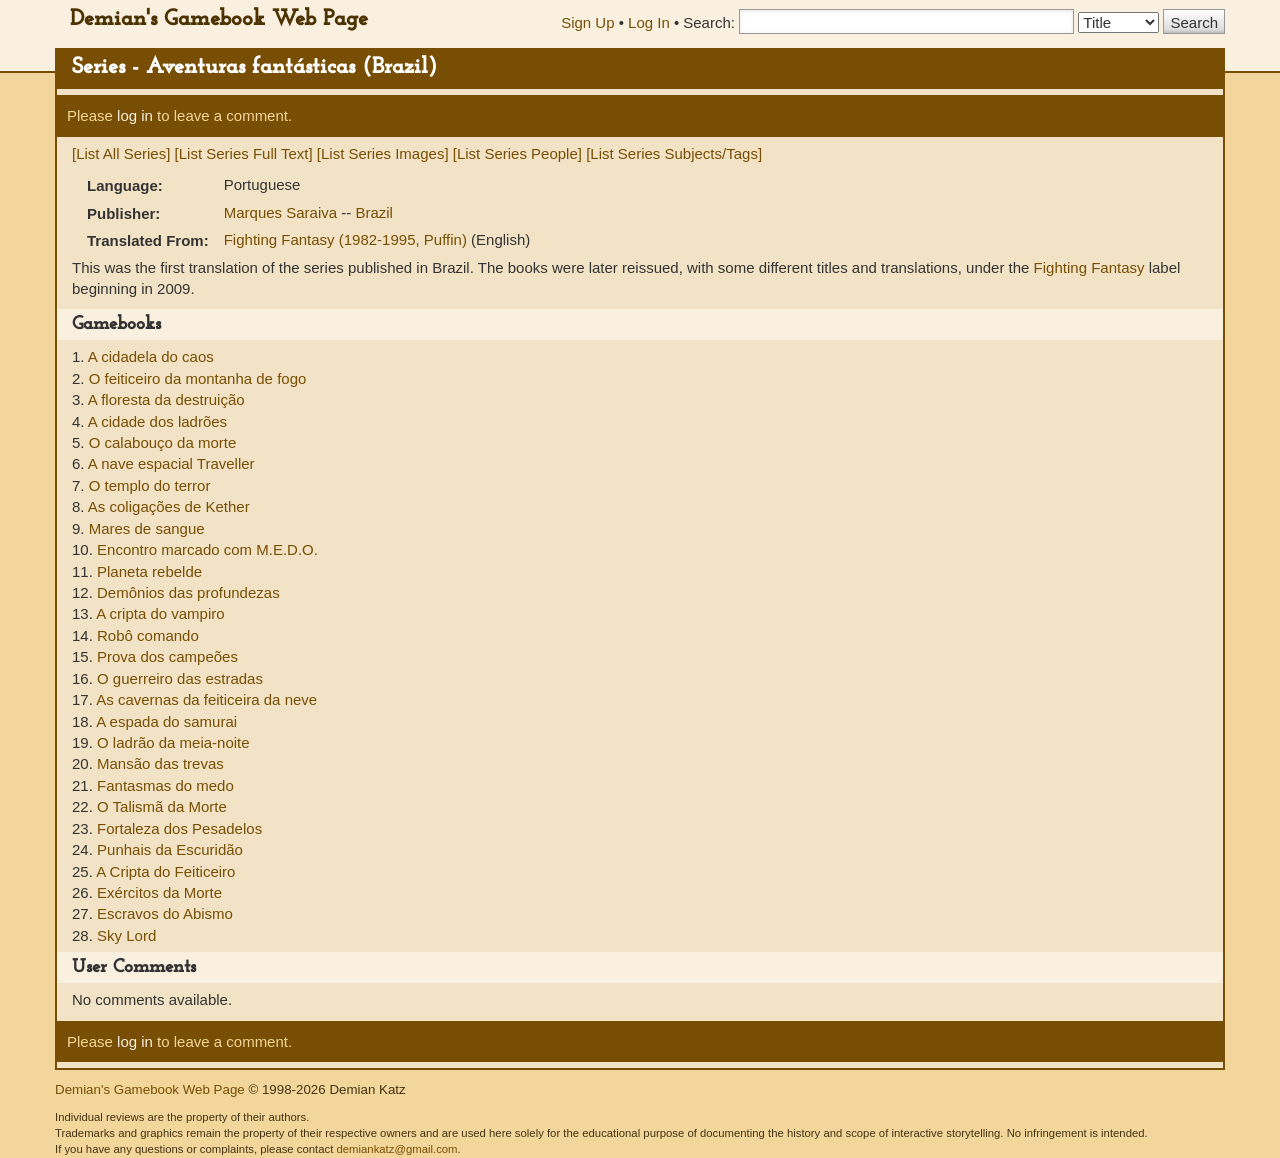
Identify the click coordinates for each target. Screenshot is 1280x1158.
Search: (709, 22)
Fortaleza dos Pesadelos (179, 828)
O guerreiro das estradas (180, 678)
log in (135, 115)
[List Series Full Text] (244, 153)
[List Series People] (517, 153)
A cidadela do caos (151, 356)
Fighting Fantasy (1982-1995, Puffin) (347, 239)
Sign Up (587, 22)
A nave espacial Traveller (171, 463)
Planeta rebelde (149, 571)
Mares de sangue (147, 528)
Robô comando (148, 635)
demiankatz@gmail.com (396, 1149)
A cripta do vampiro (160, 613)
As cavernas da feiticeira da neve (206, 699)
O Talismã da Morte (162, 806)
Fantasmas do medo (165, 785)
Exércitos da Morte (159, 892)
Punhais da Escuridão (170, 849)
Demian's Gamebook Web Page (219, 19)
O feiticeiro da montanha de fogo (198, 378)
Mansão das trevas (160, 763)
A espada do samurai (166, 721)
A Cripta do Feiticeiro (165, 871)
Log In (649, 22)
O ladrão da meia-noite (173, 742)
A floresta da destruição (166, 399)
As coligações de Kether (169, 506)
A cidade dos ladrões (157, 421)
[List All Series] (121, 153)
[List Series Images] (383, 153)
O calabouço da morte (163, 442)
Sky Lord (126, 935)
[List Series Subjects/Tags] (674, 153)
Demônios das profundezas (188, 592)
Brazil (374, 212)
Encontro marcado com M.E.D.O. (207, 549)
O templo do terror (150, 485)
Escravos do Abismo (165, 913)
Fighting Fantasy (1089, 267)
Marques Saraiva (283, 212)
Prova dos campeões (167, 656)
